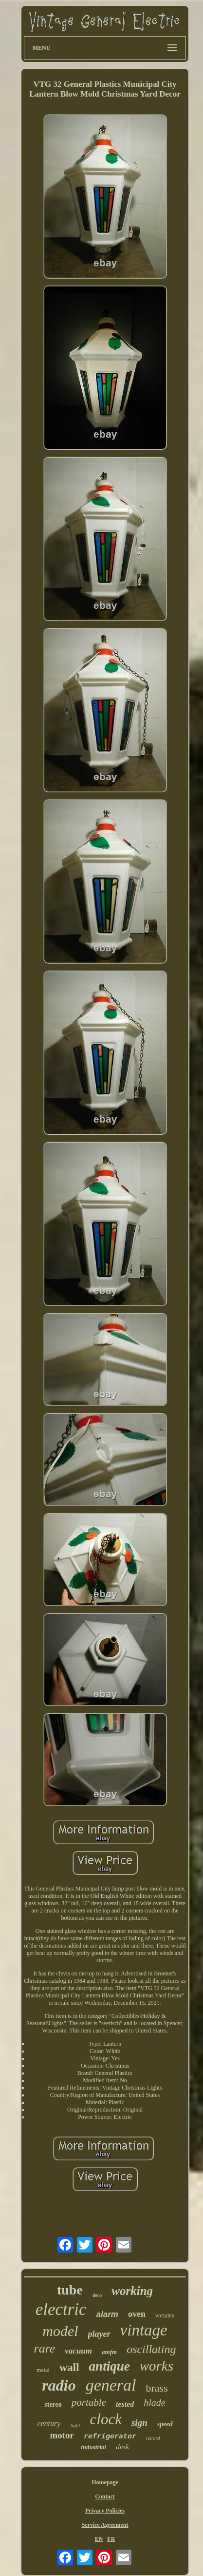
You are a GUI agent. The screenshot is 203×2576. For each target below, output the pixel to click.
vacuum (78, 2350)
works (156, 2366)
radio (58, 2385)
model (60, 2331)
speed (165, 2424)
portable (89, 2402)
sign (139, 2422)
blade (154, 2402)
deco (97, 2295)
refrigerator (110, 2437)
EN (99, 2539)
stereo (53, 2404)
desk (122, 2447)
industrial (93, 2447)
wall (69, 2367)
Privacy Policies (105, 2510)
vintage (143, 2330)
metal (43, 2370)
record (153, 2438)
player (99, 2334)
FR (111, 2539)
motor (62, 2435)
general (111, 2385)
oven (137, 2314)
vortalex (164, 2315)
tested (125, 2404)
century (48, 2423)
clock (106, 2419)
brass (156, 2388)
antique (109, 2366)
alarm (107, 2314)
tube (70, 2289)
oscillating (151, 2349)
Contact (105, 2496)
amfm (109, 2351)
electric (61, 2309)
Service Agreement (104, 2524)
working (132, 2290)
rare (44, 2348)
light (75, 2425)
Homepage (105, 2482)
